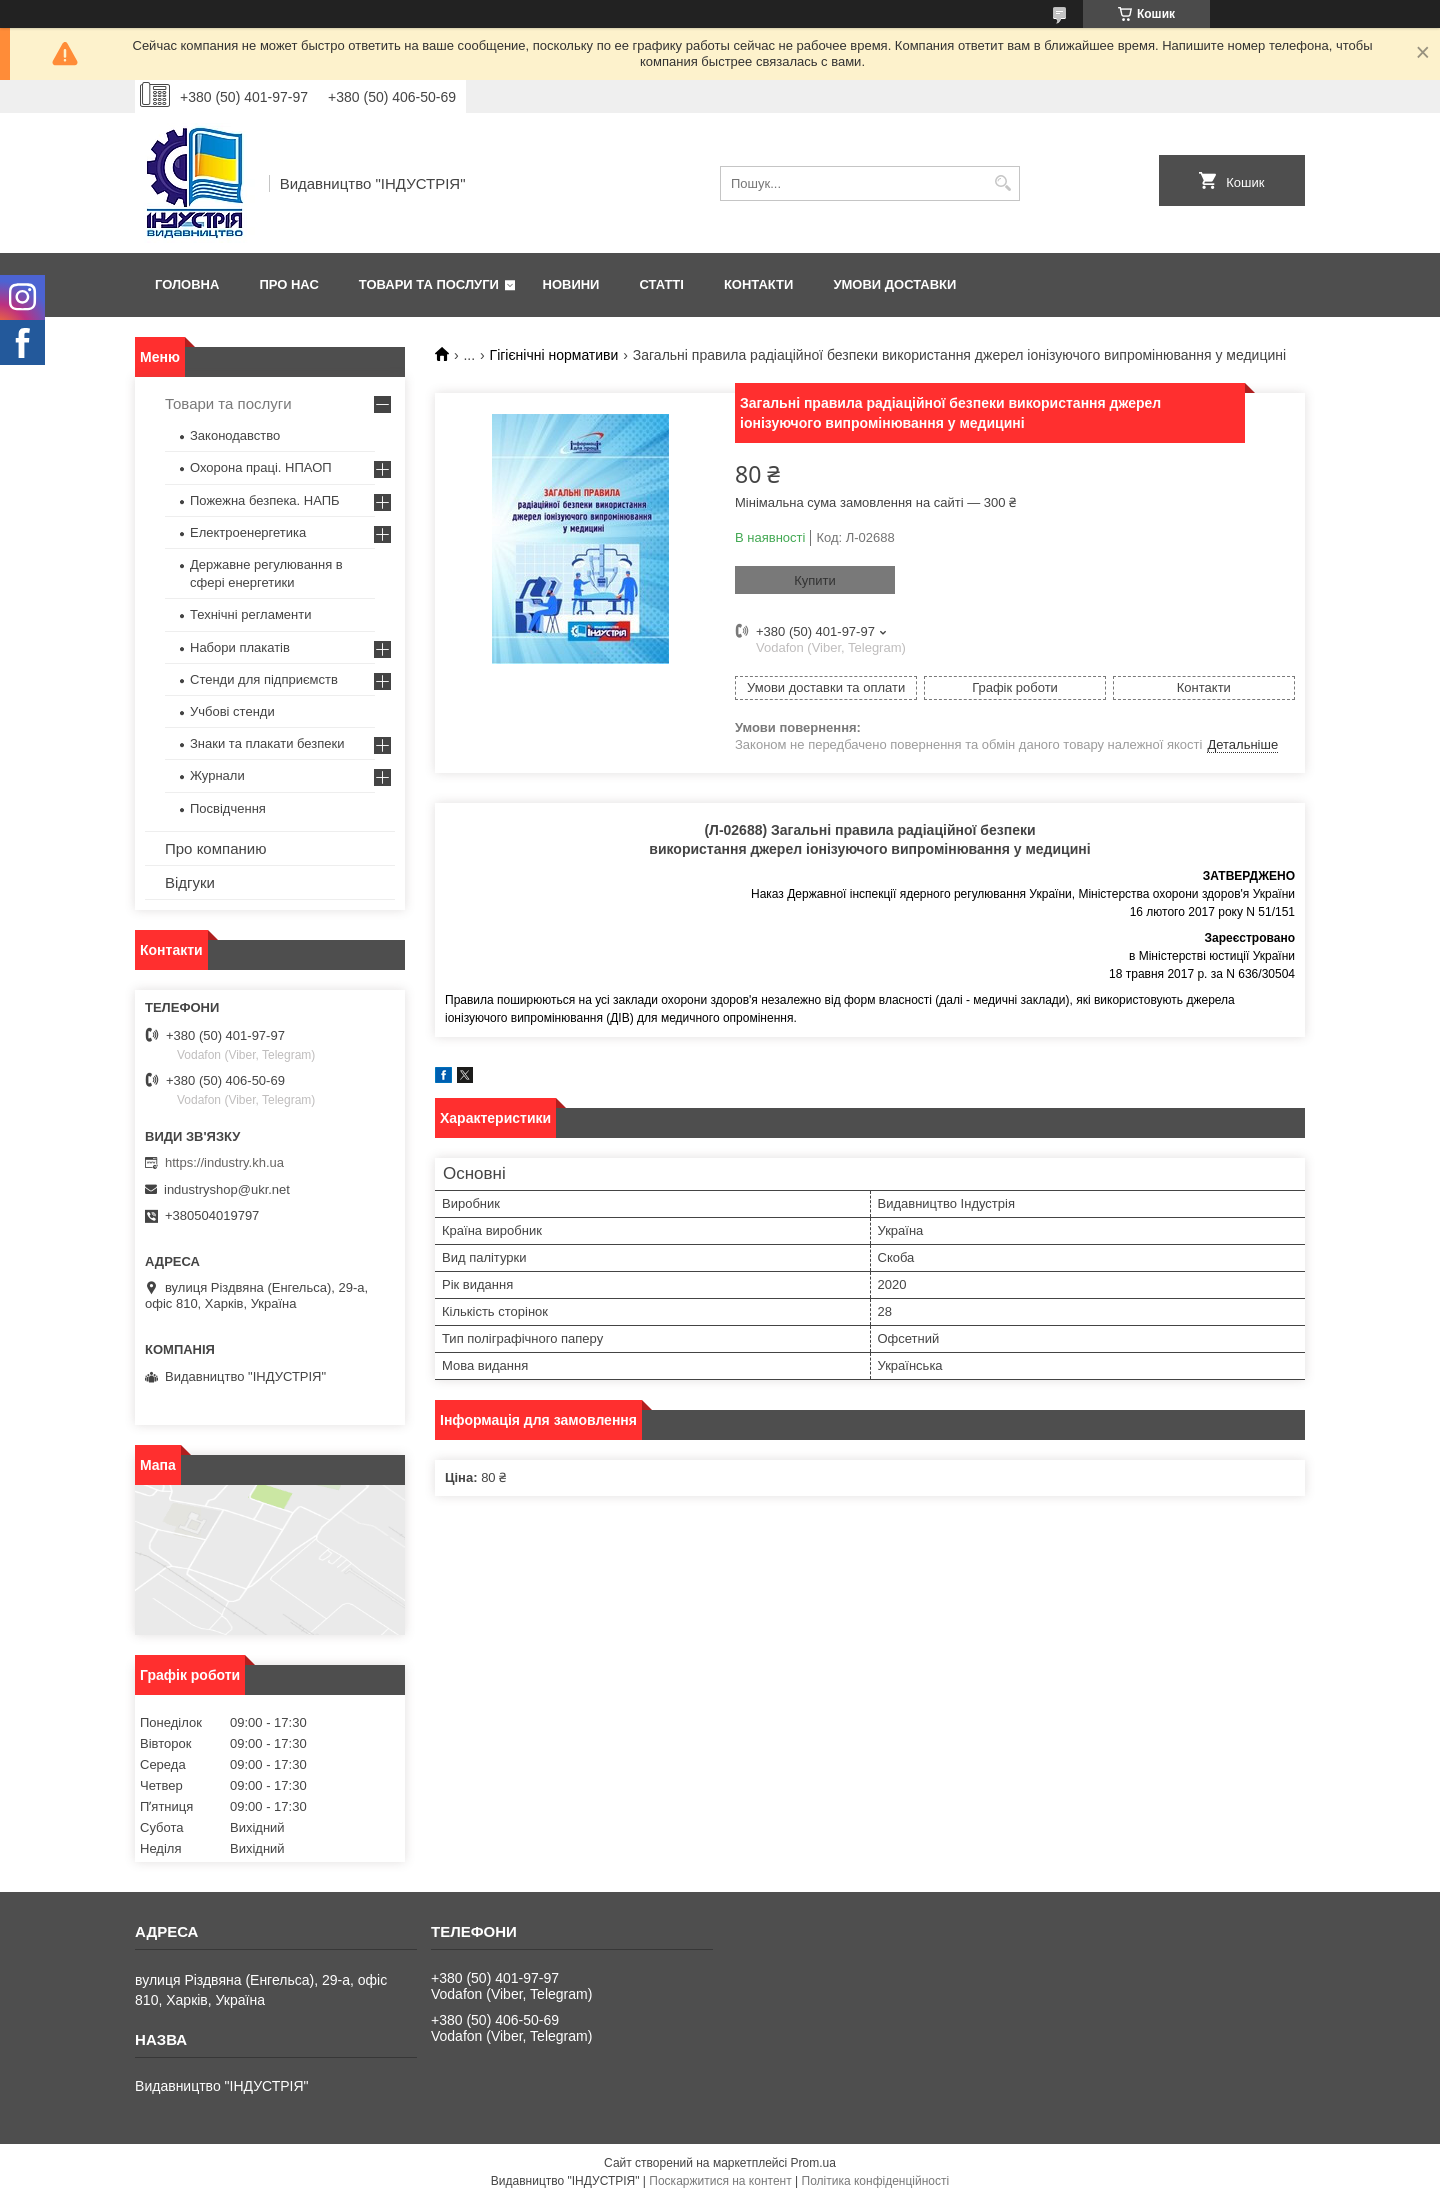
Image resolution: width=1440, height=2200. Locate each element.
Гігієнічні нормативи (554, 355)
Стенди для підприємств (264, 679)
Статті (661, 284)
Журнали (217, 775)
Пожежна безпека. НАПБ (265, 500)
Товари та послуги (429, 284)
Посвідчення (228, 808)
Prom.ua (813, 2163)
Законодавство (235, 435)
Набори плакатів (240, 647)
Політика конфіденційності (876, 2181)
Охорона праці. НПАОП (261, 467)
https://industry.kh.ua (224, 1162)
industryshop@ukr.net (227, 1189)
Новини (571, 284)
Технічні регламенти (250, 614)
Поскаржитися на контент (720, 2181)
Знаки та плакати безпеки (267, 743)
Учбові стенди (232, 711)
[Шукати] (1002, 183)
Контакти (759, 284)
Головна (187, 284)
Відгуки (190, 882)
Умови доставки (894, 284)
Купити (815, 580)
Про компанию (215, 848)
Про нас (288, 284)
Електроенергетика (248, 532)
